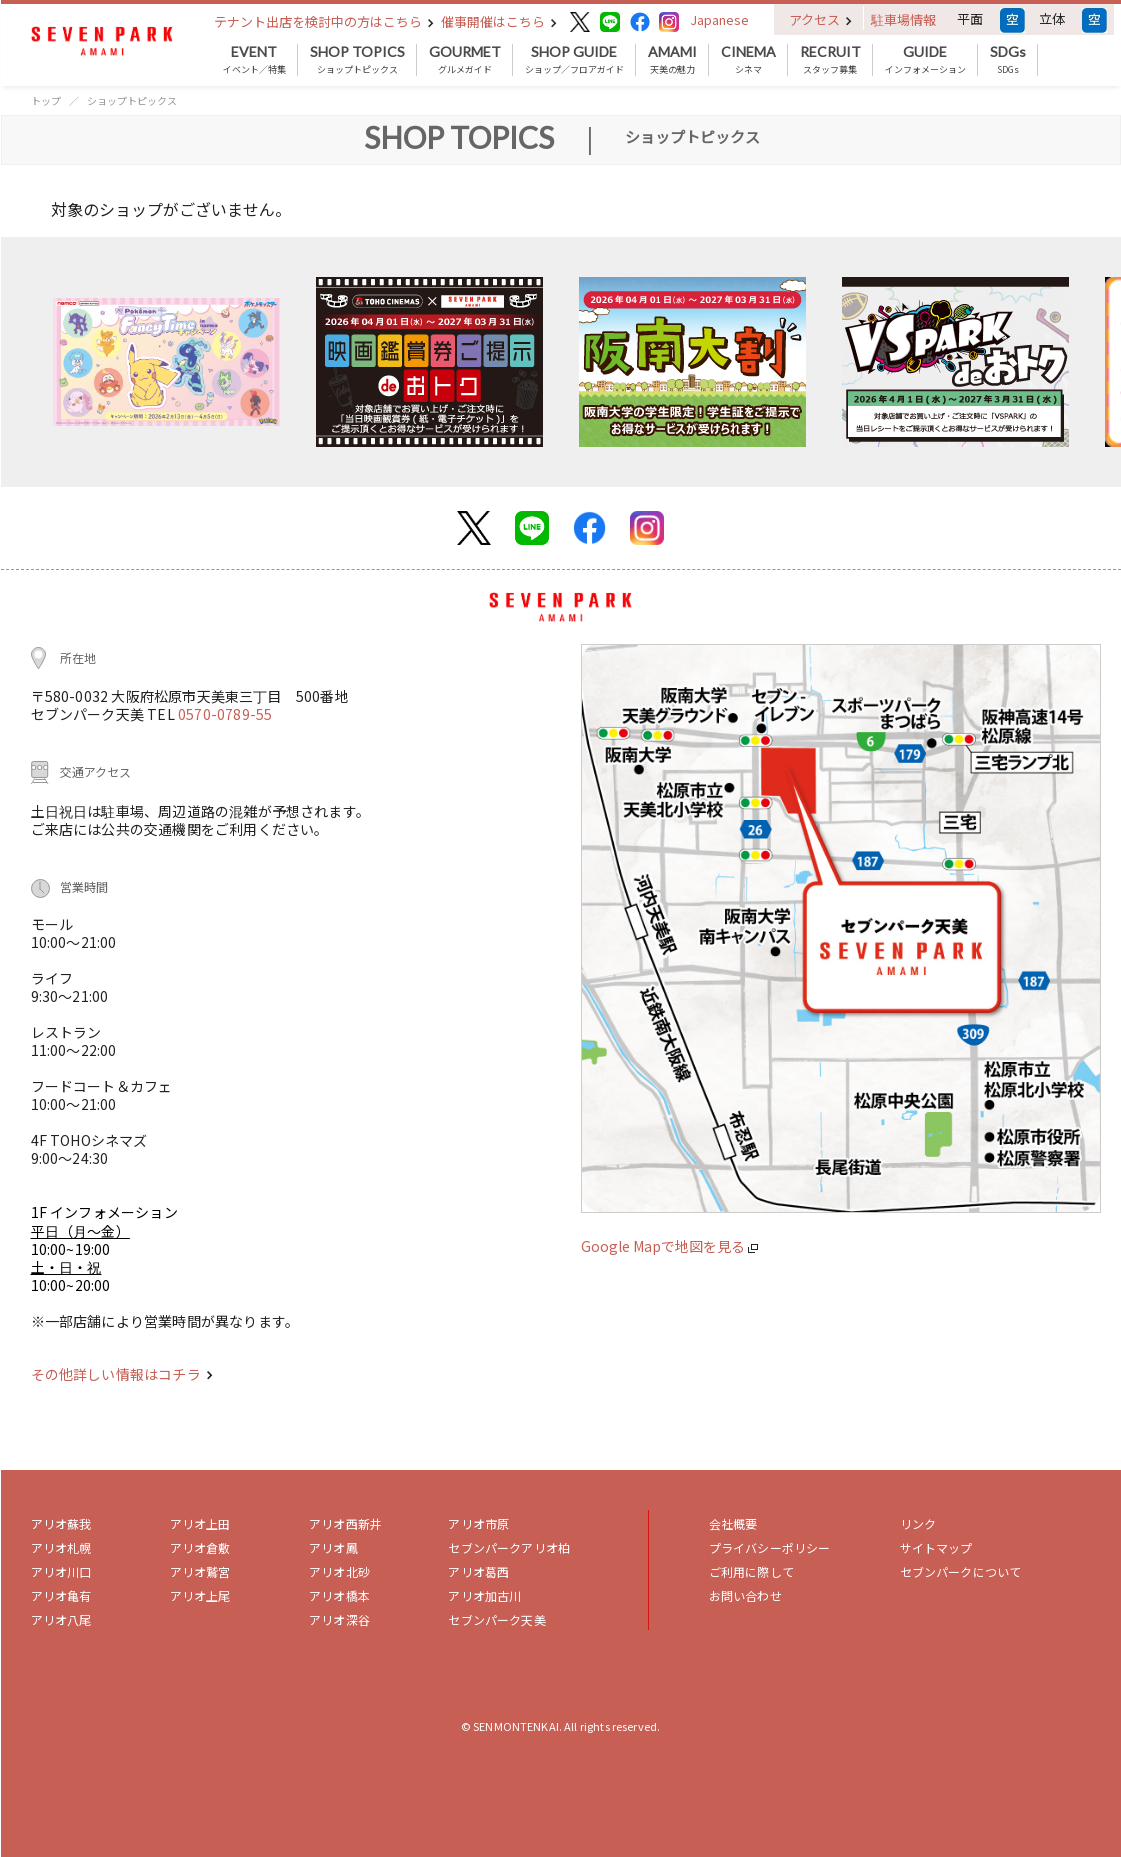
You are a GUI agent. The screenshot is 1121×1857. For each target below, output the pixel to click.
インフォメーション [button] (925, 60)
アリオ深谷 (339, 1619)
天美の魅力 (672, 60)
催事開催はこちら (499, 21)
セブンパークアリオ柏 (509, 1547)
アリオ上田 (200, 1523)
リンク (918, 1523)
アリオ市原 (478, 1523)
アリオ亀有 (61, 1595)
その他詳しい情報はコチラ (122, 1374)
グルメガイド (465, 60)
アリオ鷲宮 (200, 1571)
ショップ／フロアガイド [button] (574, 60)
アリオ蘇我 (61, 1523)
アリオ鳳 (333, 1547)
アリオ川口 (61, 1571)
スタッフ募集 (830, 60)
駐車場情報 (903, 19)
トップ (46, 100)
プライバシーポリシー (770, 1547)
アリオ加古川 (484, 1595)
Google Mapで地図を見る (669, 1246)
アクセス (820, 19)
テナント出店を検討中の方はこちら (324, 21)
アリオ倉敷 (200, 1547)
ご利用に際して (751, 1571)
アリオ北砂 (339, 1571)
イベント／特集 (254, 60)
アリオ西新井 (345, 1523)
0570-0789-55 (225, 714)
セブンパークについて (961, 1571)
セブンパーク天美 (496, 1619)
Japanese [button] (719, 19)
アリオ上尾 (200, 1595)
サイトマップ (936, 1547)
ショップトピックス (357, 60)
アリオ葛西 (478, 1571)
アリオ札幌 (61, 1547)
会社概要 (733, 1523)
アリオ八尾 (61, 1619)
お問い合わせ (745, 1595)
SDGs (1008, 60)
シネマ (748, 60)
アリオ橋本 (339, 1595)
